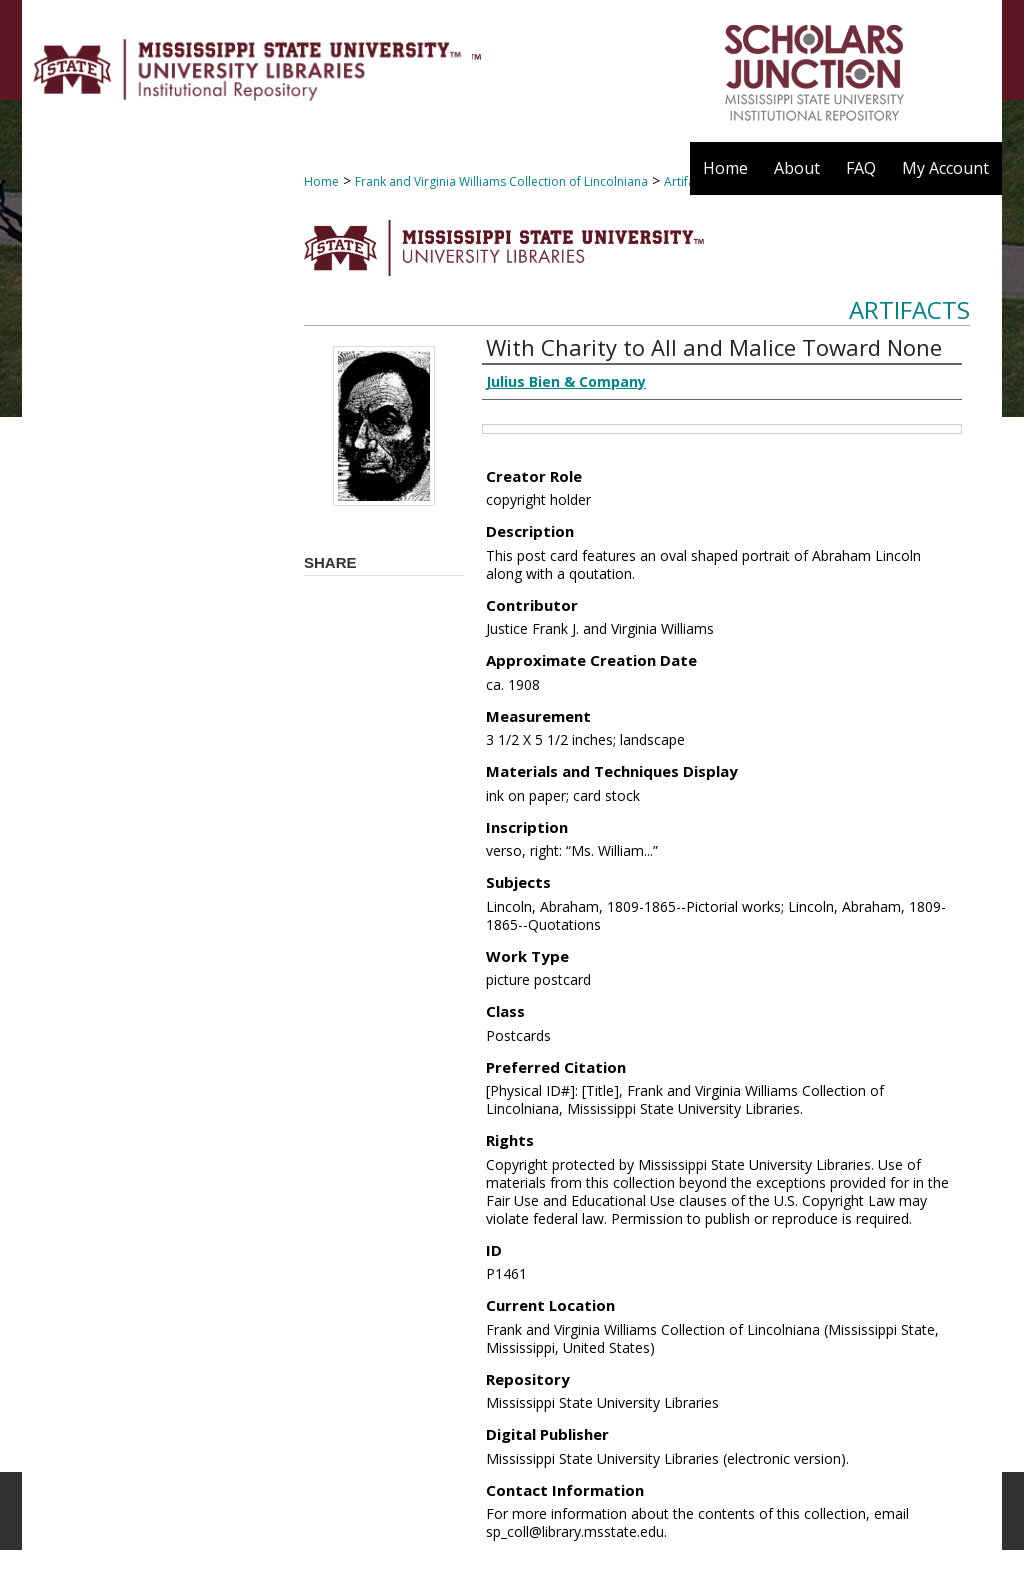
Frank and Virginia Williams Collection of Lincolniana (501, 181)
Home (321, 181)
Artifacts (909, 309)
